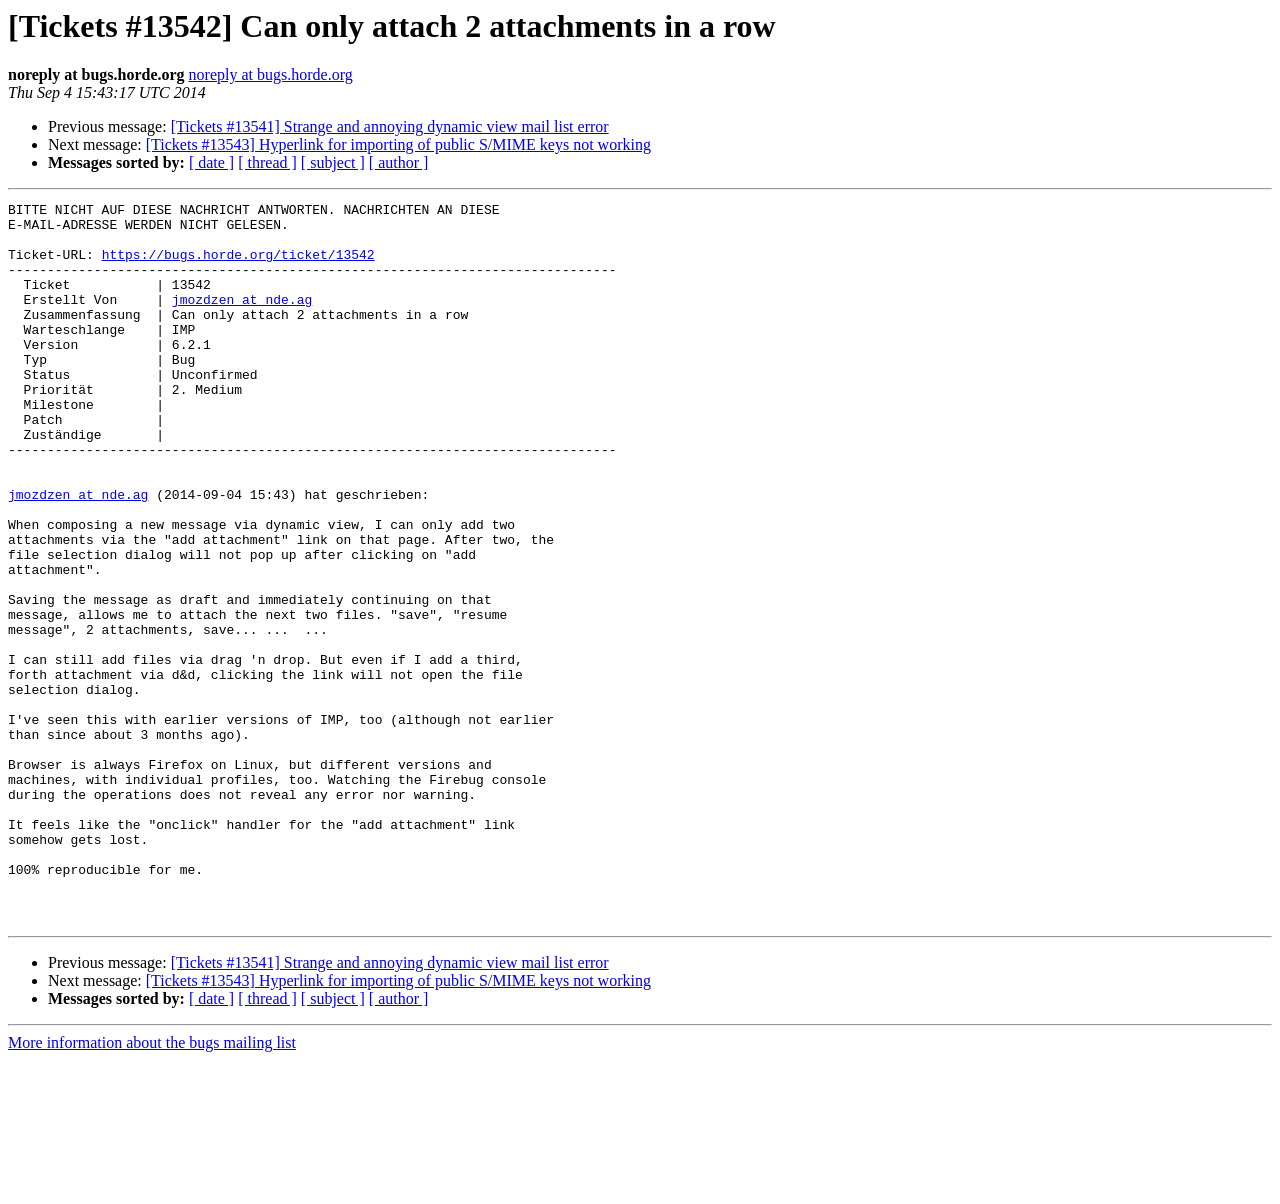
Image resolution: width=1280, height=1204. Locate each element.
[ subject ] (333, 162)
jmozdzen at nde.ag (242, 320)
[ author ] (399, 162)
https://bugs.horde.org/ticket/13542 (238, 266)
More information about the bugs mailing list (152, 1186)
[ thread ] (267, 162)
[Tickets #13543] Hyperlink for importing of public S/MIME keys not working (398, 144)
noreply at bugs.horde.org (271, 74)
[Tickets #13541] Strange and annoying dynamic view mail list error (390, 126)
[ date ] (211, 162)
